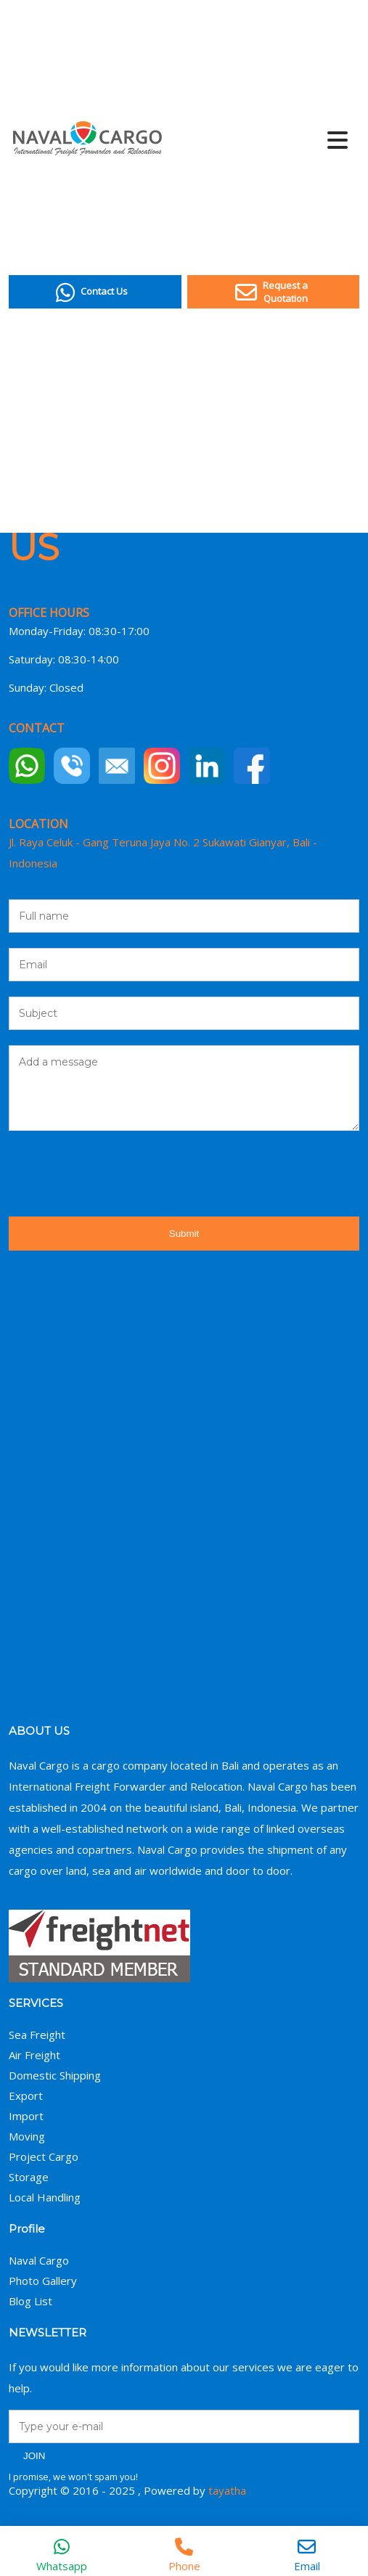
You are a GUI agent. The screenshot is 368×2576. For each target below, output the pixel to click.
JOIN (34, 2455)
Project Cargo (43, 2156)
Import (26, 2116)
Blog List (30, 2301)
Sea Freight (37, 2034)
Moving (27, 2136)
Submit (184, 1233)
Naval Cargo (39, 2260)
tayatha (227, 2490)
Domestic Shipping (55, 2075)
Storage (29, 2177)
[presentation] (119, 1173)
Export (26, 2095)
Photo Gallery (43, 2280)
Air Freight (34, 2055)
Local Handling (45, 2197)
